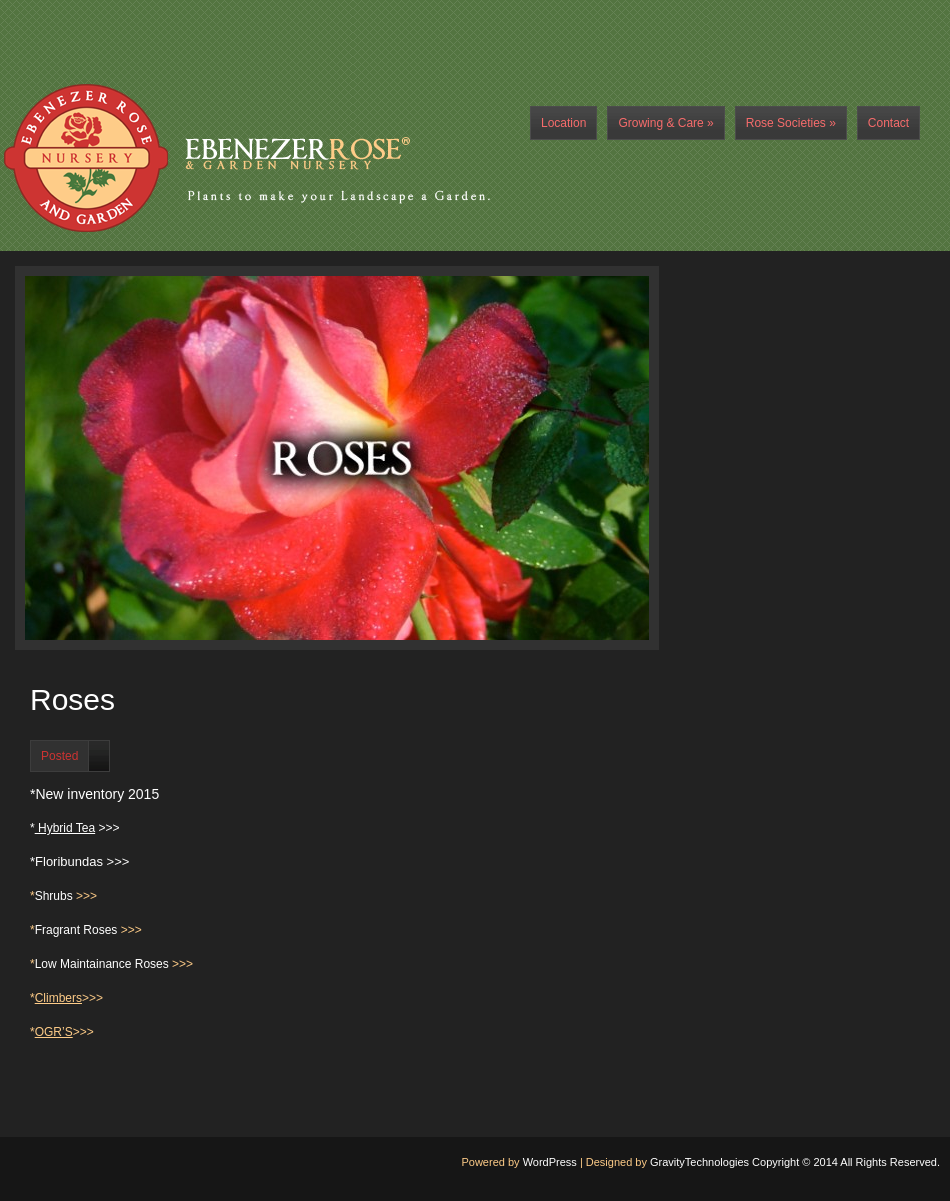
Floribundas (69, 861)
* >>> (75, 828)
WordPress (550, 1162)
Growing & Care (665, 123)
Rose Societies (791, 123)
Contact (888, 123)
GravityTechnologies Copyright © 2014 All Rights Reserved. (795, 1162)
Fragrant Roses (76, 930)
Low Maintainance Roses (102, 964)
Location (563, 123)
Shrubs (54, 896)
